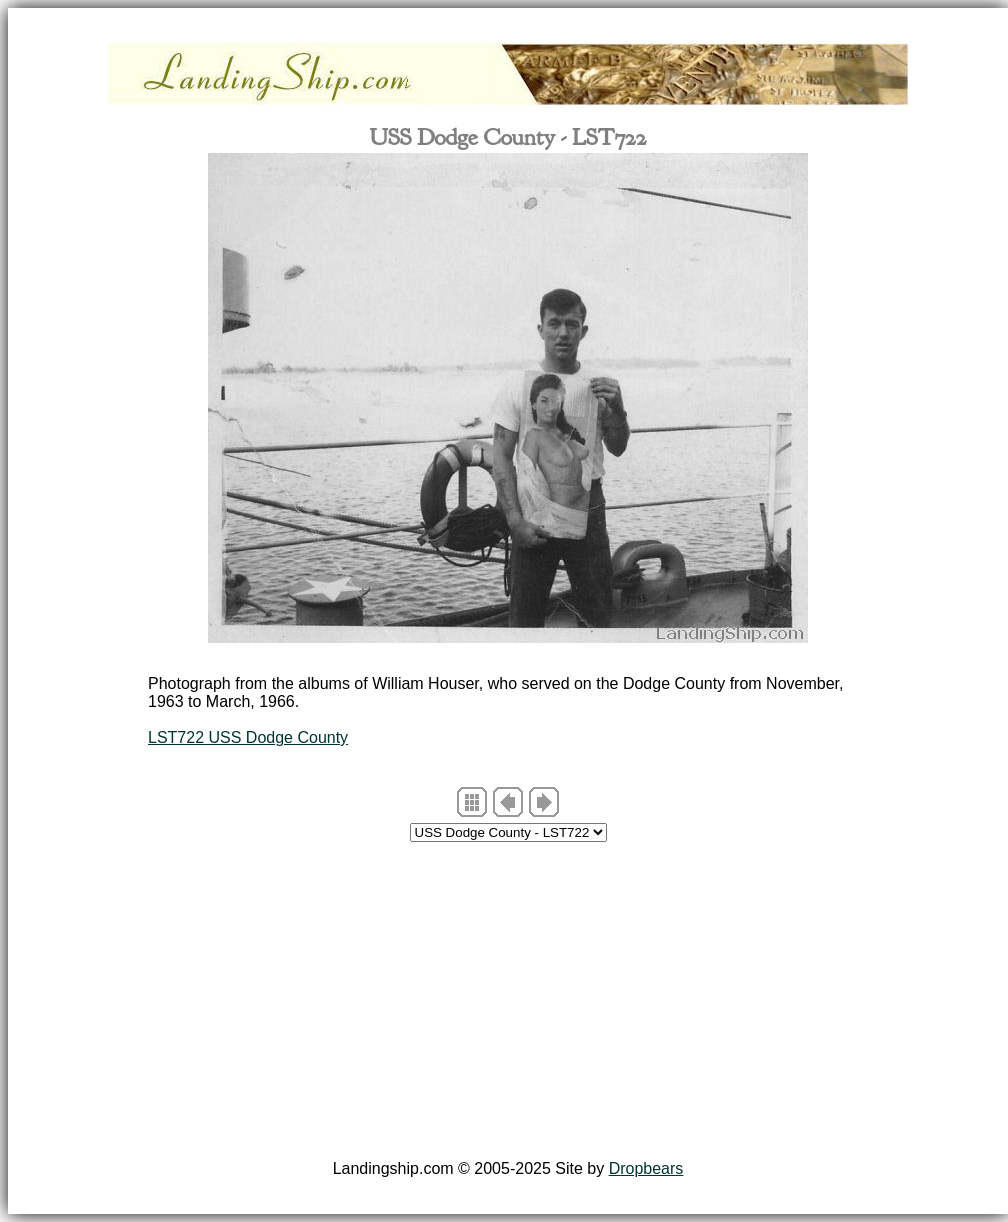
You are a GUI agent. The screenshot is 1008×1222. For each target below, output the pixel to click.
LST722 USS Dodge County (248, 737)
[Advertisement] (508, 1004)
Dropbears (646, 1168)
